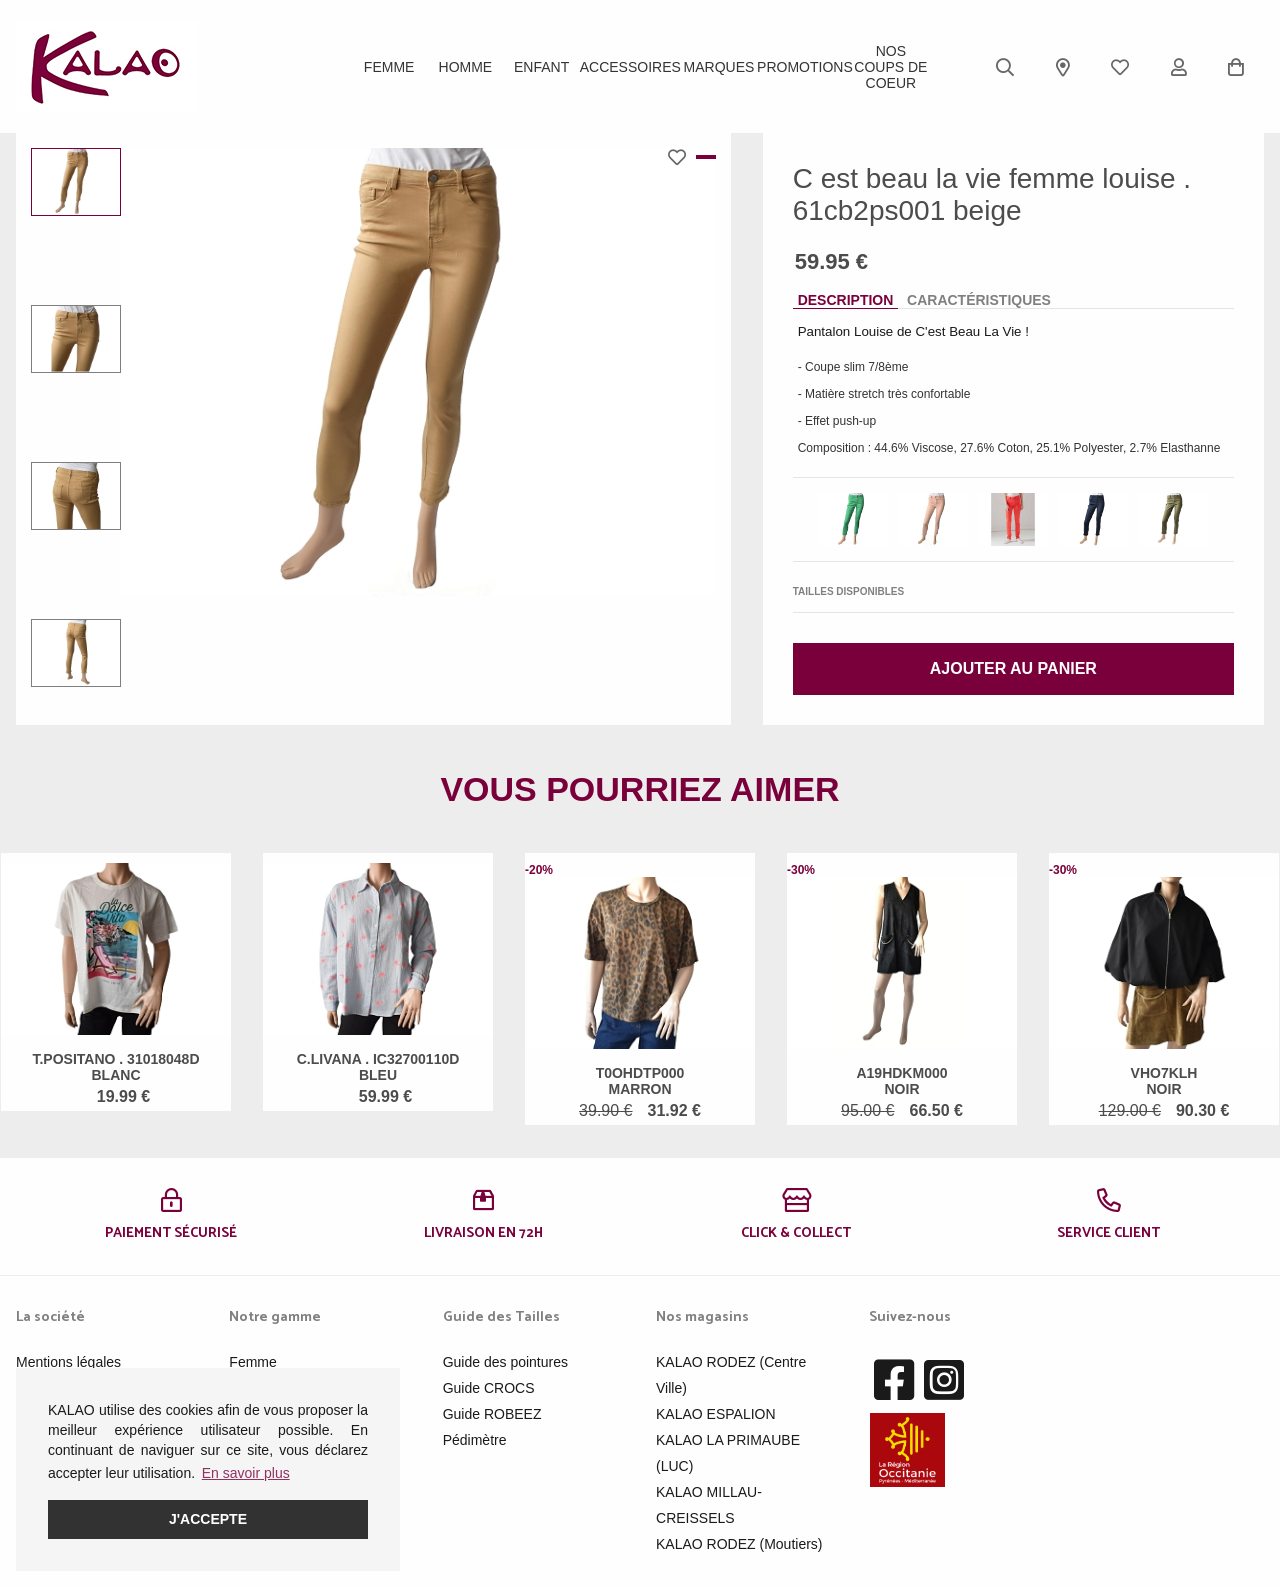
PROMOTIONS (805, 67)
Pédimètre (475, 1440)
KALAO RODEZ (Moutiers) (739, 1544)
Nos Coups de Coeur (890, 67)
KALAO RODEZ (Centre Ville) (731, 1375)
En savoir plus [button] (246, 1473)
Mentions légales (68, 1362)
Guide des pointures (505, 1362)
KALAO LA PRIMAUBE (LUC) (728, 1453)
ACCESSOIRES (630, 67)
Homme (466, 67)
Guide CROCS (489, 1388)
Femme (389, 67)
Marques (719, 67)
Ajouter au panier (1013, 668)
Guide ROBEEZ (492, 1414)
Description (846, 300)
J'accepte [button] (208, 1519)
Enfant (541, 67)
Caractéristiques (979, 300)
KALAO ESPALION (716, 1414)
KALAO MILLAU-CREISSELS (709, 1505)
